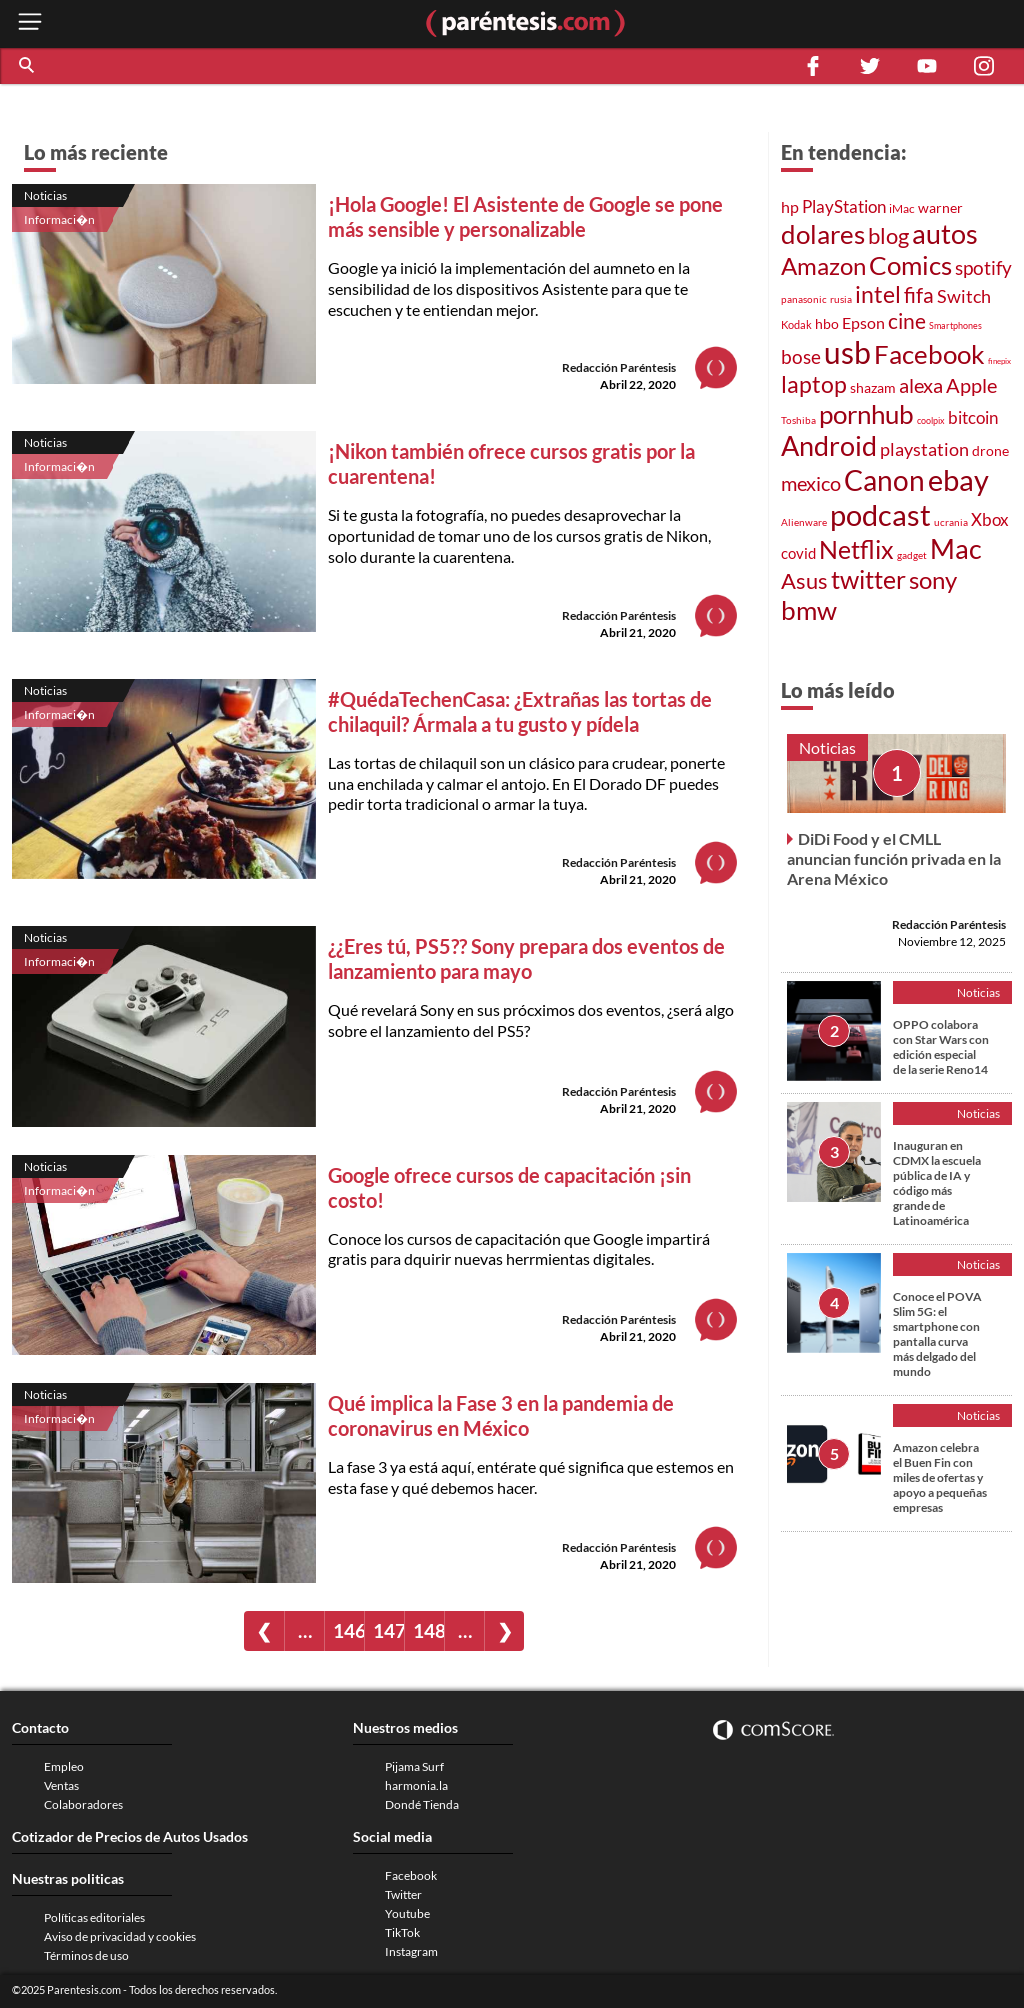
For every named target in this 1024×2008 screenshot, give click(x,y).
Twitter (403, 1894)
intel (878, 294)
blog (888, 235)
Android (829, 446)
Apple (971, 385)
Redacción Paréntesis (619, 367)
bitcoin (973, 417)
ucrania (951, 522)
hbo (827, 323)
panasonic (804, 299)
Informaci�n (59, 219)
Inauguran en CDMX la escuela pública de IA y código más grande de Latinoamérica (937, 1183)
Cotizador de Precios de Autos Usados (130, 1836)
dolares (823, 234)
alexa (921, 385)
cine (907, 321)
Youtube (407, 1913)
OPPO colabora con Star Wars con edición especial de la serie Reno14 (941, 1047)
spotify (983, 267)
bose (801, 356)
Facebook (929, 354)
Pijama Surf (414, 1766)
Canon (884, 480)
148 (428, 1630)
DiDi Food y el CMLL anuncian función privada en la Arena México (894, 858)
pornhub (866, 414)
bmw (809, 610)
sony (933, 580)
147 (388, 1630)
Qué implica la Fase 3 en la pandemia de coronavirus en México (501, 1415)
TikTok (402, 1932)
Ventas (61, 1785)
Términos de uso (86, 1955)
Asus (804, 580)
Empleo (64, 1766)
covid (798, 553)
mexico (811, 483)
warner (940, 207)
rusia (841, 299)
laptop (814, 384)
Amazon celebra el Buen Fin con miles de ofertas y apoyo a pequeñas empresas (940, 1477)
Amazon (823, 266)
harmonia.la (416, 1785)
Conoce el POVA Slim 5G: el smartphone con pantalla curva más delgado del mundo (937, 1334)
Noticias (45, 195)
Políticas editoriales (94, 1917)
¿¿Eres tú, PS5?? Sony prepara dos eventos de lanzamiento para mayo (526, 958)
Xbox (990, 519)
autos (945, 233)
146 (348, 1630)
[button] (28, 66)
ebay (958, 479)
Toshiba (798, 420)
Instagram (411, 1951)
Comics (910, 265)
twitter (868, 579)
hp (790, 206)
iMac (902, 208)
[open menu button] (30, 23)
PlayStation (844, 206)
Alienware (804, 522)
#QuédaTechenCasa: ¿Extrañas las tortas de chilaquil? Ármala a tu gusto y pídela (520, 711)
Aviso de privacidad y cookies (120, 1936)
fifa (919, 295)
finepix (999, 361)
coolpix (931, 420)
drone (990, 450)
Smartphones (955, 325)
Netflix (856, 549)
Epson (863, 322)
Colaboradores (83, 1804)
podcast (880, 514)
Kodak (796, 324)
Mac (956, 548)
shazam (873, 388)
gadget (912, 555)
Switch (964, 296)
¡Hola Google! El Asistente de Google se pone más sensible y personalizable (525, 216)
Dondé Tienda (422, 1804)
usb (847, 352)
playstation (924, 449)
